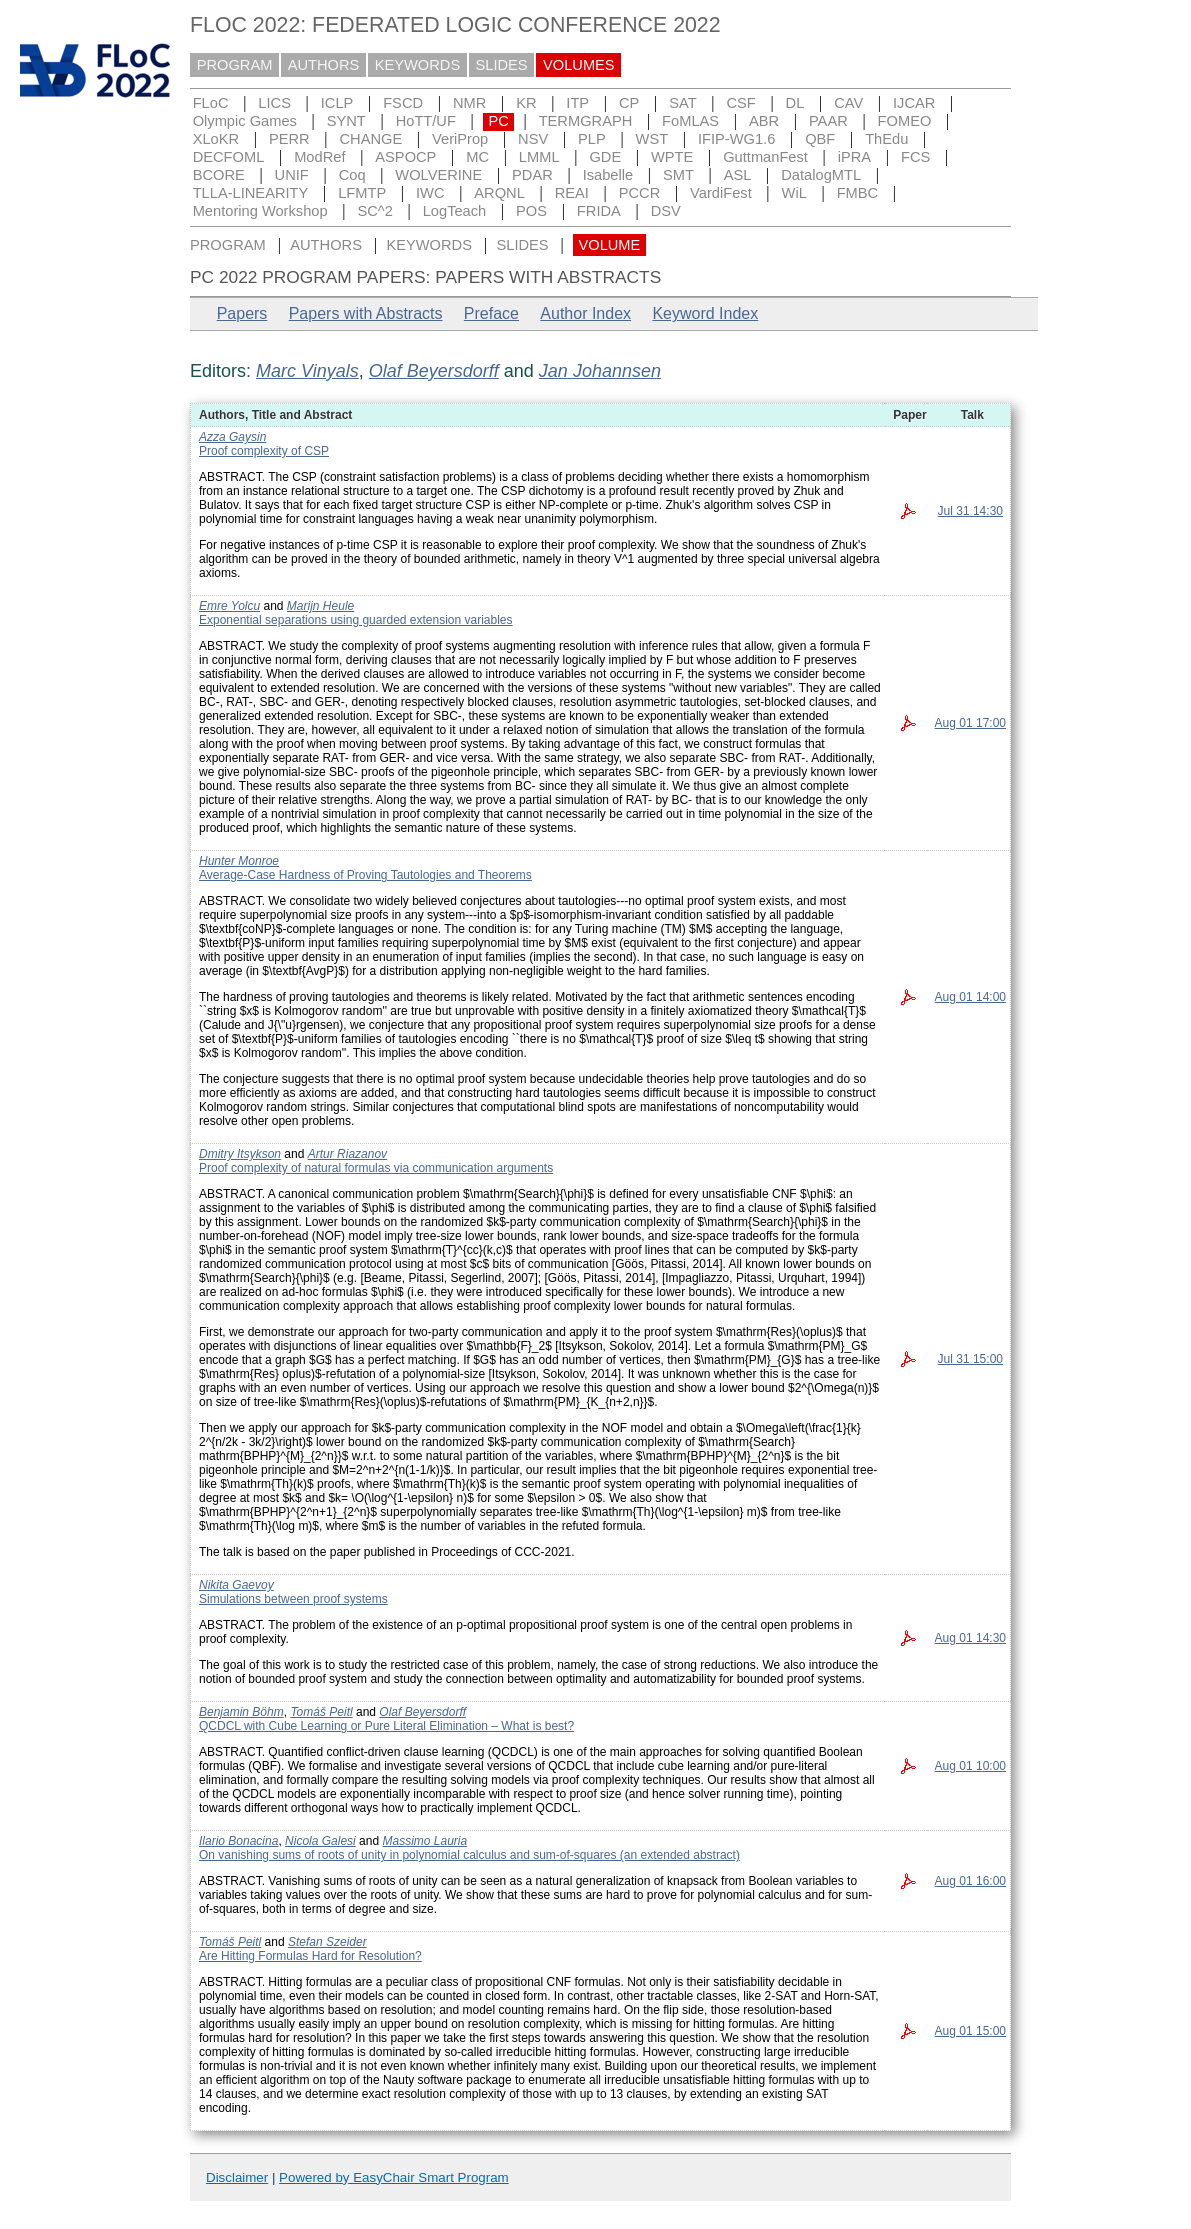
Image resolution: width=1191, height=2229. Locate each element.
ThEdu (886, 139)
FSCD (403, 103)
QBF (820, 139)
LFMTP (362, 193)
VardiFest (721, 193)
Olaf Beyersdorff (434, 371)
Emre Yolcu (229, 606)
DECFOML (229, 157)
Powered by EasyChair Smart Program (394, 2177)
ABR (764, 121)
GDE (605, 157)
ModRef (319, 157)
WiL (794, 193)
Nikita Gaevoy (236, 1585)
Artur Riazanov (347, 1154)
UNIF (292, 175)
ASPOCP (405, 157)
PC (498, 121)
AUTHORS (324, 65)
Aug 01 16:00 (970, 1881)
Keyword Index (705, 313)
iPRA (854, 157)
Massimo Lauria (424, 1841)
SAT (682, 103)
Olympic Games (245, 121)
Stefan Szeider (327, 1942)
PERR (289, 139)
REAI (572, 193)
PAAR (828, 121)
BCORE (219, 175)
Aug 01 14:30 (970, 1638)
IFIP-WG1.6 (736, 139)
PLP (592, 139)
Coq (352, 175)
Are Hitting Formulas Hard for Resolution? (310, 1956)
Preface (491, 313)
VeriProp (460, 139)
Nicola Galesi (320, 1841)
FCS (915, 157)
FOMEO (905, 121)
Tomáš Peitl (321, 1712)
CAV (848, 103)
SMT (678, 175)
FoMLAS (690, 121)
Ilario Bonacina (238, 1841)
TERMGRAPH (586, 121)
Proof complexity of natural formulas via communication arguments (376, 1168)
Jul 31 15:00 (970, 1359)
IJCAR (914, 103)
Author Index (585, 313)
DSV (666, 211)
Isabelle (608, 175)
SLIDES (502, 65)
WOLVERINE (438, 175)
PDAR (532, 175)
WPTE (672, 157)
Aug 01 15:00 (970, 2031)
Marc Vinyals (307, 371)
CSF (740, 103)
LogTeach (455, 211)
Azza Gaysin (232, 437)
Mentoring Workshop (260, 211)
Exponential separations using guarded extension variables (356, 620)
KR (526, 103)
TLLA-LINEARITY (251, 193)
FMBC (858, 193)
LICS (274, 103)
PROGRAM (235, 65)
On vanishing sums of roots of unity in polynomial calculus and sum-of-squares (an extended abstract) (469, 1855)
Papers (242, 313)
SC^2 (374, 211)
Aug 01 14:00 (970, 997)
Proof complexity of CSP (264, 451)
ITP (577, 103)
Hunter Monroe (239, 861)
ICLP (337, 103)
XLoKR (216, 139)
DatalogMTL (821, 175)
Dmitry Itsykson (240, 1154)
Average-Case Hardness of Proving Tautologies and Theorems (365, 875)
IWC (430, 193)
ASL (738, 175)
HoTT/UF (426, 121)
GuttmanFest (765, 157)
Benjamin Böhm (241, 1712)
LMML (539, 157)
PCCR (640, 193)
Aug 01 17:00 (970, 723)
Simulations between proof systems (293, 1599)
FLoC (211, 103)
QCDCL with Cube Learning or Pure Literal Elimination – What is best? (386, 1726)
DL (795, 103)
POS (531, 211)
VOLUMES (579, 65)
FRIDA (599, 211)
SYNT (346, 121)
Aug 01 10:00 (970, 1766)
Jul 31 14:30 (970, 511)
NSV (533, 139)
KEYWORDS (418, 65)
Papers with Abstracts (366, 313)
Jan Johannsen (600, 371)
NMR (469, 103)
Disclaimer (237, 2177)
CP (629, 103)
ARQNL (499, 193)
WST (652, 139)
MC (477, 157)
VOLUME (609, 245)
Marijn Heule (320, 606)
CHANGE (371, 139)
